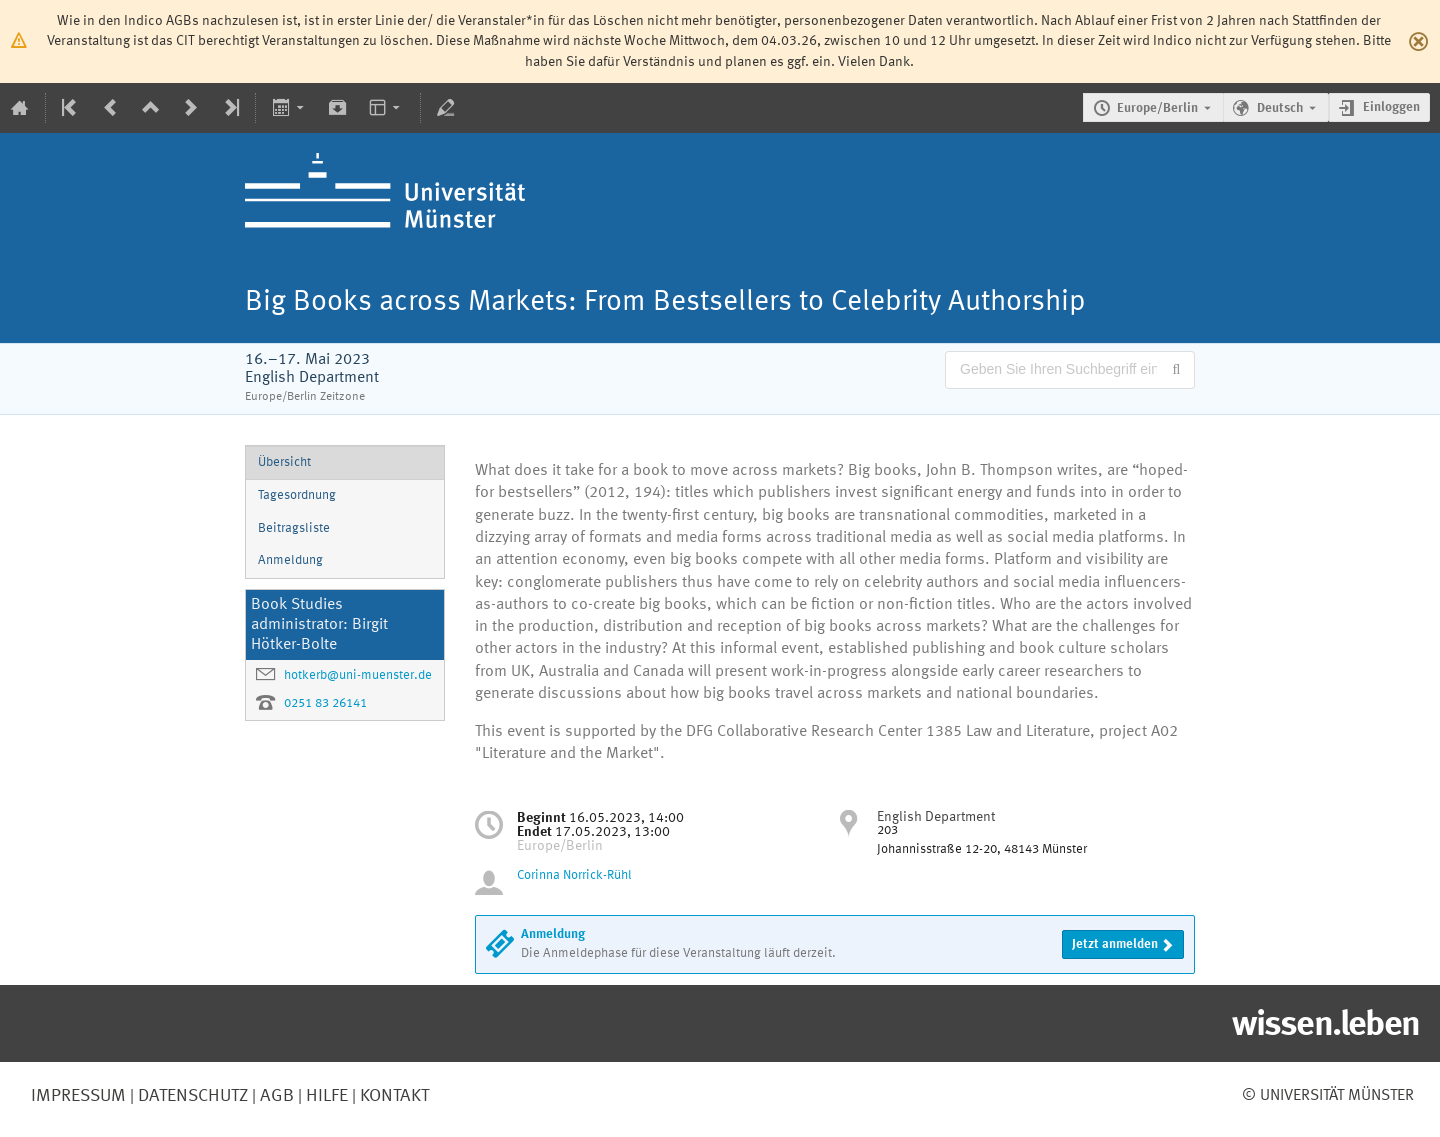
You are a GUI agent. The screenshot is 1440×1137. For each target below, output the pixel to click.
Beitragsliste (294, 528)
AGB (275, 1096)
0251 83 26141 (325, 703)
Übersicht (284, 462)
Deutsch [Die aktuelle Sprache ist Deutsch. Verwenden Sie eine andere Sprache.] (1280, 108)
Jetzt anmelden (1115, 944)
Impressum (78, 1096)
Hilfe (325, 1096)
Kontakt (394, 1096)
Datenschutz (191, 1096)
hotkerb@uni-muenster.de (358, 675)
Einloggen (1391, 107)
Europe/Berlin (1157, 108)
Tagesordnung (297, 495)
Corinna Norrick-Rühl (574, 875)
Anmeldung (290, 560)
